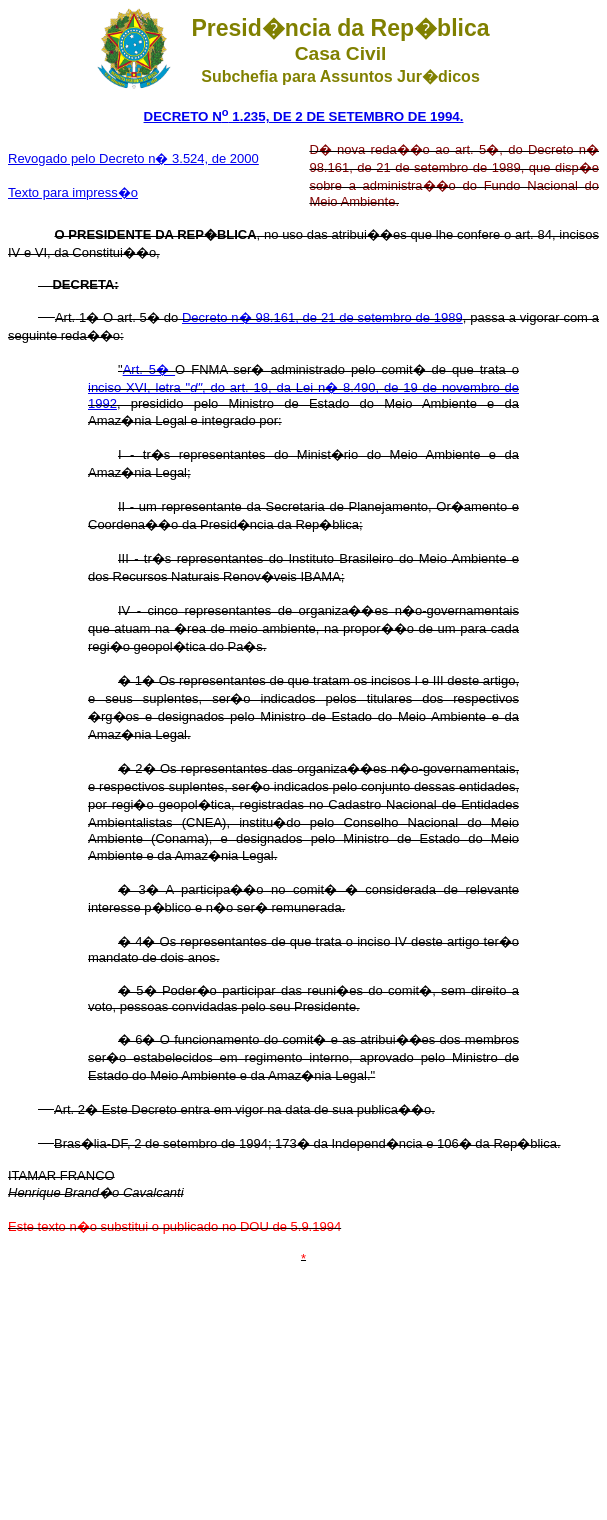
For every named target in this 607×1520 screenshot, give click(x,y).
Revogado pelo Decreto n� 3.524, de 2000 (133, 158)
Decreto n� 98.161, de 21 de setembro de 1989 (322, 317)
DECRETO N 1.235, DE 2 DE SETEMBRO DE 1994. (304, 116)
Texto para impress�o (73, 192)
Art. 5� (149, 369)
